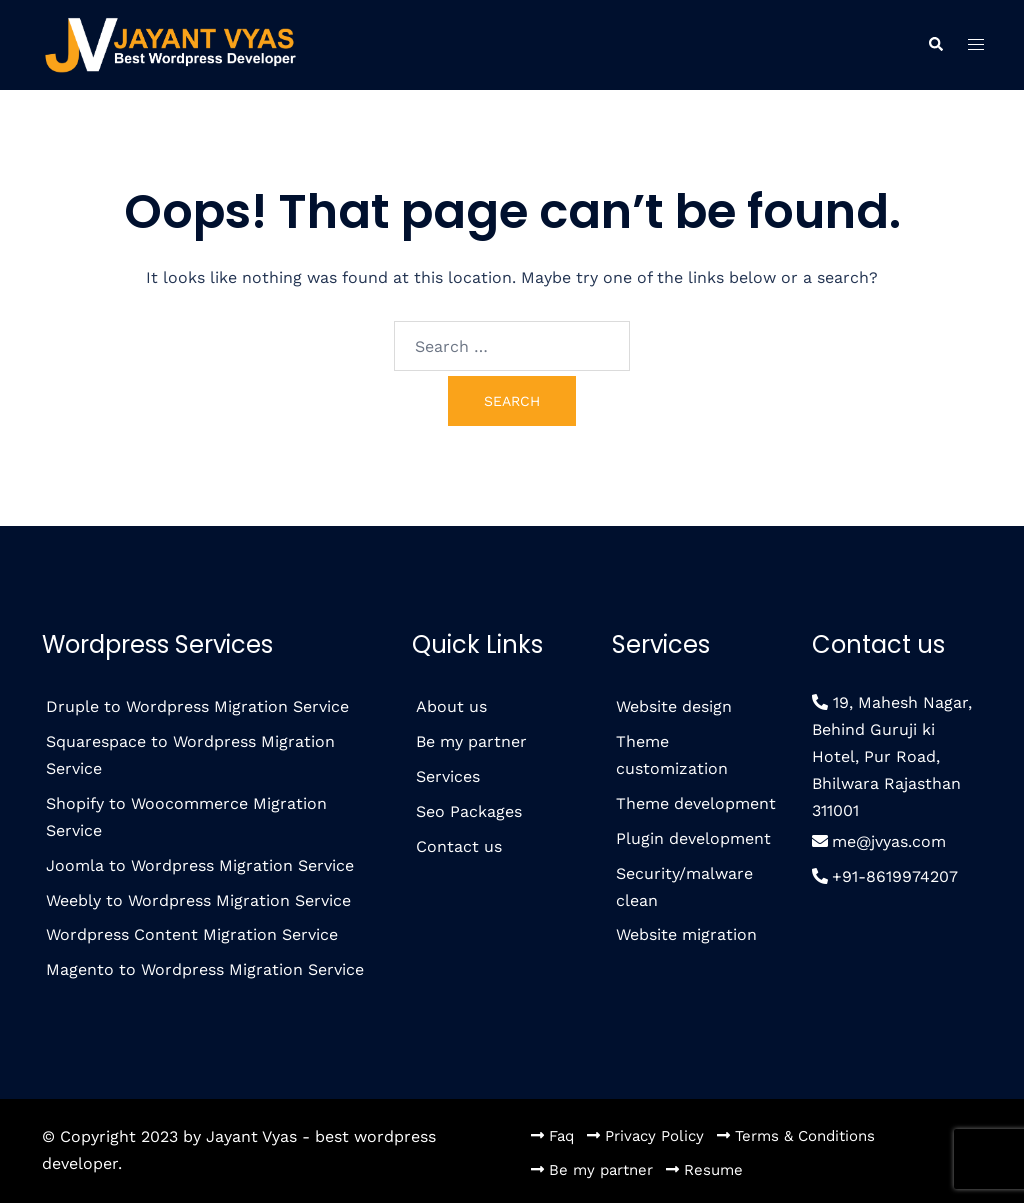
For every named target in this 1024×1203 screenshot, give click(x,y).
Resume (713, 1170)
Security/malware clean (684, 887)
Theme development (696, 803)
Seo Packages (469, 811)
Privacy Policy (654, 1136)
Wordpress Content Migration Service (192, 934)
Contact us (459, 846)
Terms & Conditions (805, 1136)
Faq (561, 1136)
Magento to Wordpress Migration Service (205, 969)
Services (448, 776)
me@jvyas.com (889, 841)
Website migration (686, 934)
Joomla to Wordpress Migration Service (200, 865)
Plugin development (693, 838)
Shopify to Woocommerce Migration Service (186, 817)
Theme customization (672, 755)
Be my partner (471, 741)
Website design (674, 706)
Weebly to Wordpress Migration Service (198, 900)
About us (451, 706)
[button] (935, 45)
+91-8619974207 (895, 876)
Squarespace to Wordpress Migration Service (190, 755)
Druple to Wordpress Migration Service (197, 706)
